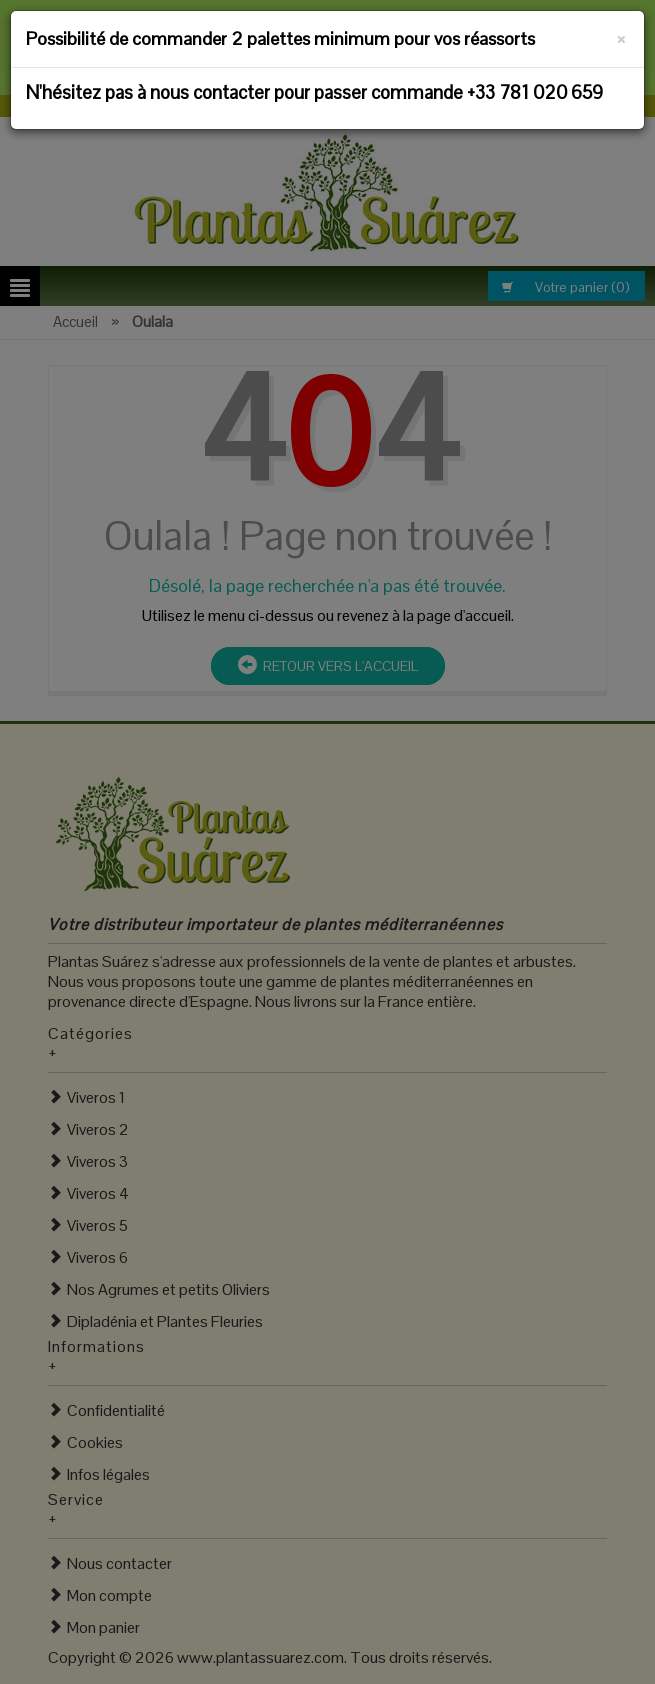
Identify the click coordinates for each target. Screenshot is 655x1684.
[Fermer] (621, 36)
